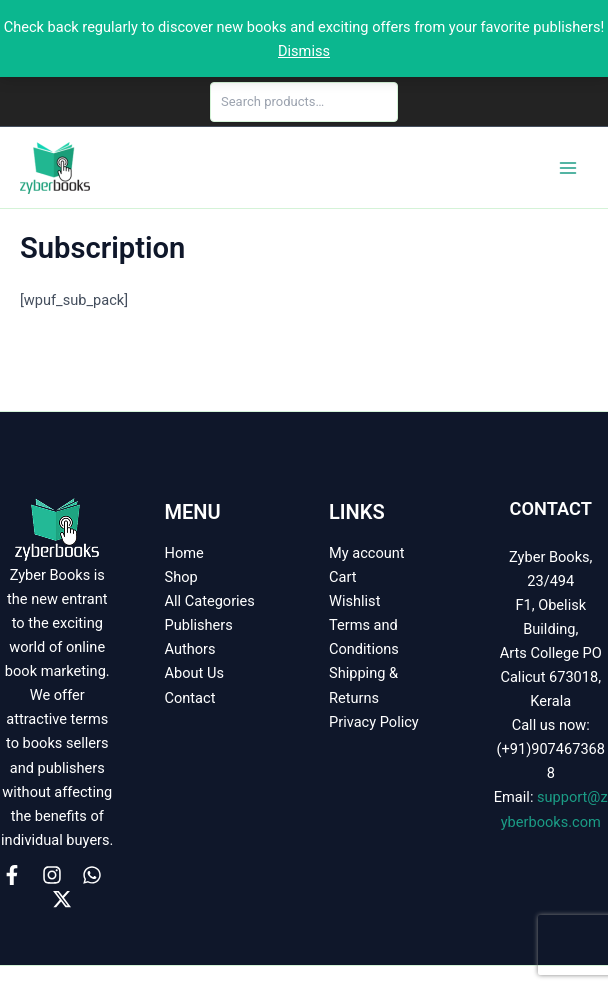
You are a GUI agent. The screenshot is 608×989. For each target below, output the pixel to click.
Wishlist (354, 601)
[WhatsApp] (92, 875)
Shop (181, 577)
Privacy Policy (374, 722)
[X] (62, 899)
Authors (190, 649)
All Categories (210, 601)
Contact (190, 698)
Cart (342, 577)
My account (367, 553)
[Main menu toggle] (568, 167)
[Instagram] (52, 875)
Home (184, 553)
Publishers (199, 625)
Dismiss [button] (304, 51)
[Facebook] (12, 875)
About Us (194, 673)
